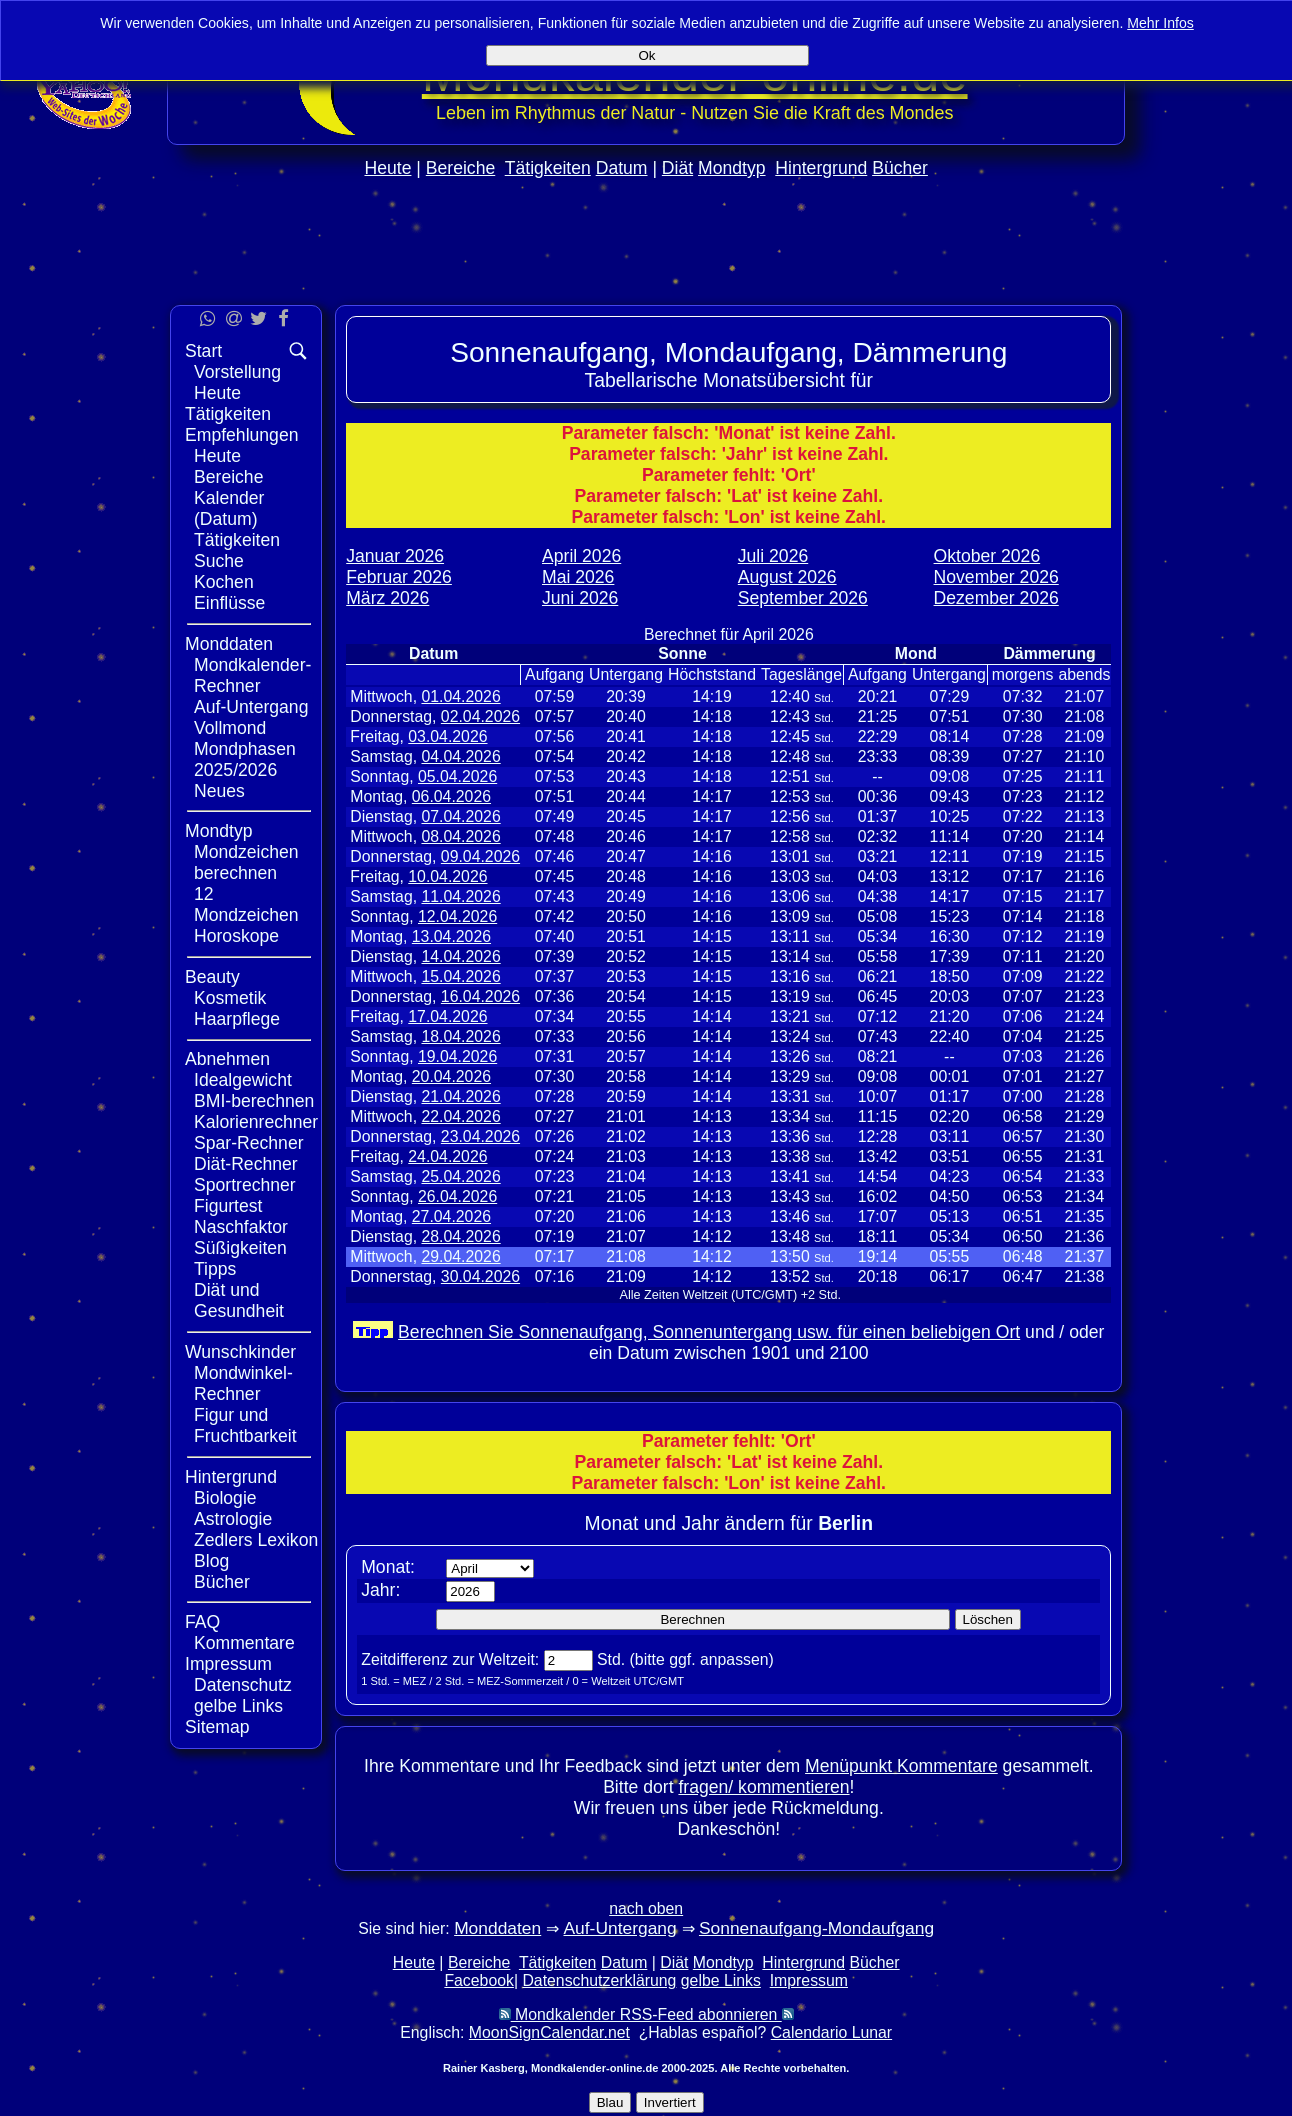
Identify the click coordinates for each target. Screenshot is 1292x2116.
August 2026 (787, 577)
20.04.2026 (451, 1076)
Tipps (215, 1269)
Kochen (224, 582)
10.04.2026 (447, 876)
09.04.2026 (480, 856)
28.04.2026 (460, 1236)
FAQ (202, 1622)
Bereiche (460, 168)
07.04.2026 (460, 816)
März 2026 (387, 598)
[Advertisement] (1209, 598)
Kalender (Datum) (229, 508)
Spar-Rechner (249, 1143)
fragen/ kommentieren (763, 1787)
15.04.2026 (460, 976)
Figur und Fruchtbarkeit (245, 1425)
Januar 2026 (395, 556)
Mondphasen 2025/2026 (245, 759)
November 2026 (996, 577)
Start (203, 351)
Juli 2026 (773, 556)
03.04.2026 (447, 736)
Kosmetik (230, 998)
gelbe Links (238, 1706)
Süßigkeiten (240, 1248)
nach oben (646, 1908)
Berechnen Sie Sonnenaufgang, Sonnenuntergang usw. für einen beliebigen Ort (709, 1332)
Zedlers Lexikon (256, 1540)
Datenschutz (243, 1685)
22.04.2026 (460, 1116)
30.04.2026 (480, 1276)
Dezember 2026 (996, 598)
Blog (211, 1561)
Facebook (479, 1980)
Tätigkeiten (548, 168)
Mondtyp (731, 168)
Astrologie (233, 1519)
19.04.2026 (457, 1056)
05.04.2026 (457, 776)
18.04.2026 (460, 1036)
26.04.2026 (457, 1196)
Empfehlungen (241, 435)
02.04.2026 (480, 716)
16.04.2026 (480, 996)
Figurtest (228, 1206)
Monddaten (229, 644)
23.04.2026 (480, 1136)
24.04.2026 (447, 1156)
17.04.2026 (447, 1016)
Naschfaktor (241, 1227)
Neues (219, 791)
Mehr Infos (1160, 23)
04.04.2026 (460, 756)
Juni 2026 (580, 598)
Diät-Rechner (246, 1164)
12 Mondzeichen (246, 904)
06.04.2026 (451, 796)
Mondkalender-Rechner (252, 675)
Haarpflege (237, 1019)
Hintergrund (821, 168)
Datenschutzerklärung (599, 1980)
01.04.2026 (460, 696)
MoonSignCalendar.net (549, 2032)
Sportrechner (245, 1185)
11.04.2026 (460, 896)
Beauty (212, 977)
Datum (622, 168)
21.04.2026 (460, 1096)
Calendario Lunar (831, 2032)
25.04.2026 (460, 1176)
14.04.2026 (460, 956)
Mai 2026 (578, 577)
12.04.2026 (457, 916)
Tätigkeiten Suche (237, 550)
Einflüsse (229, 603)
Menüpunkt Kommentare (901, 1766)
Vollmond (230, 728)
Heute (387, 168)
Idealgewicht (243, 1080)
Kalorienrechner (256, 1122)
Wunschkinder (240, 1352)
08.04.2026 (460, 836)
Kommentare (244, 1643)
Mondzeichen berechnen (246, 862)
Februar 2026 (399, 577)
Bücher (900, 168)
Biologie (225, 1498)
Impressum (228, 1664)
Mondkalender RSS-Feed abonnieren (646, 2014)
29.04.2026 (460, 1256)
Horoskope (236, 936)
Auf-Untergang (251, 707)
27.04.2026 (451, 1216)
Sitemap (217, 1727)
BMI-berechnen (254, 1101)
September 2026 (803, 598)
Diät (677, 168)
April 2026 (581, 556)
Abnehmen (227, 1059)
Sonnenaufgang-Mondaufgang (816, 1928)
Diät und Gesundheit (239, 1300)
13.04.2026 (451, 936)
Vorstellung (237, 372)
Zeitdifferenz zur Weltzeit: (450, 1659)
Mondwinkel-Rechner (243, 1383)
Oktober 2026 (987, 556)
